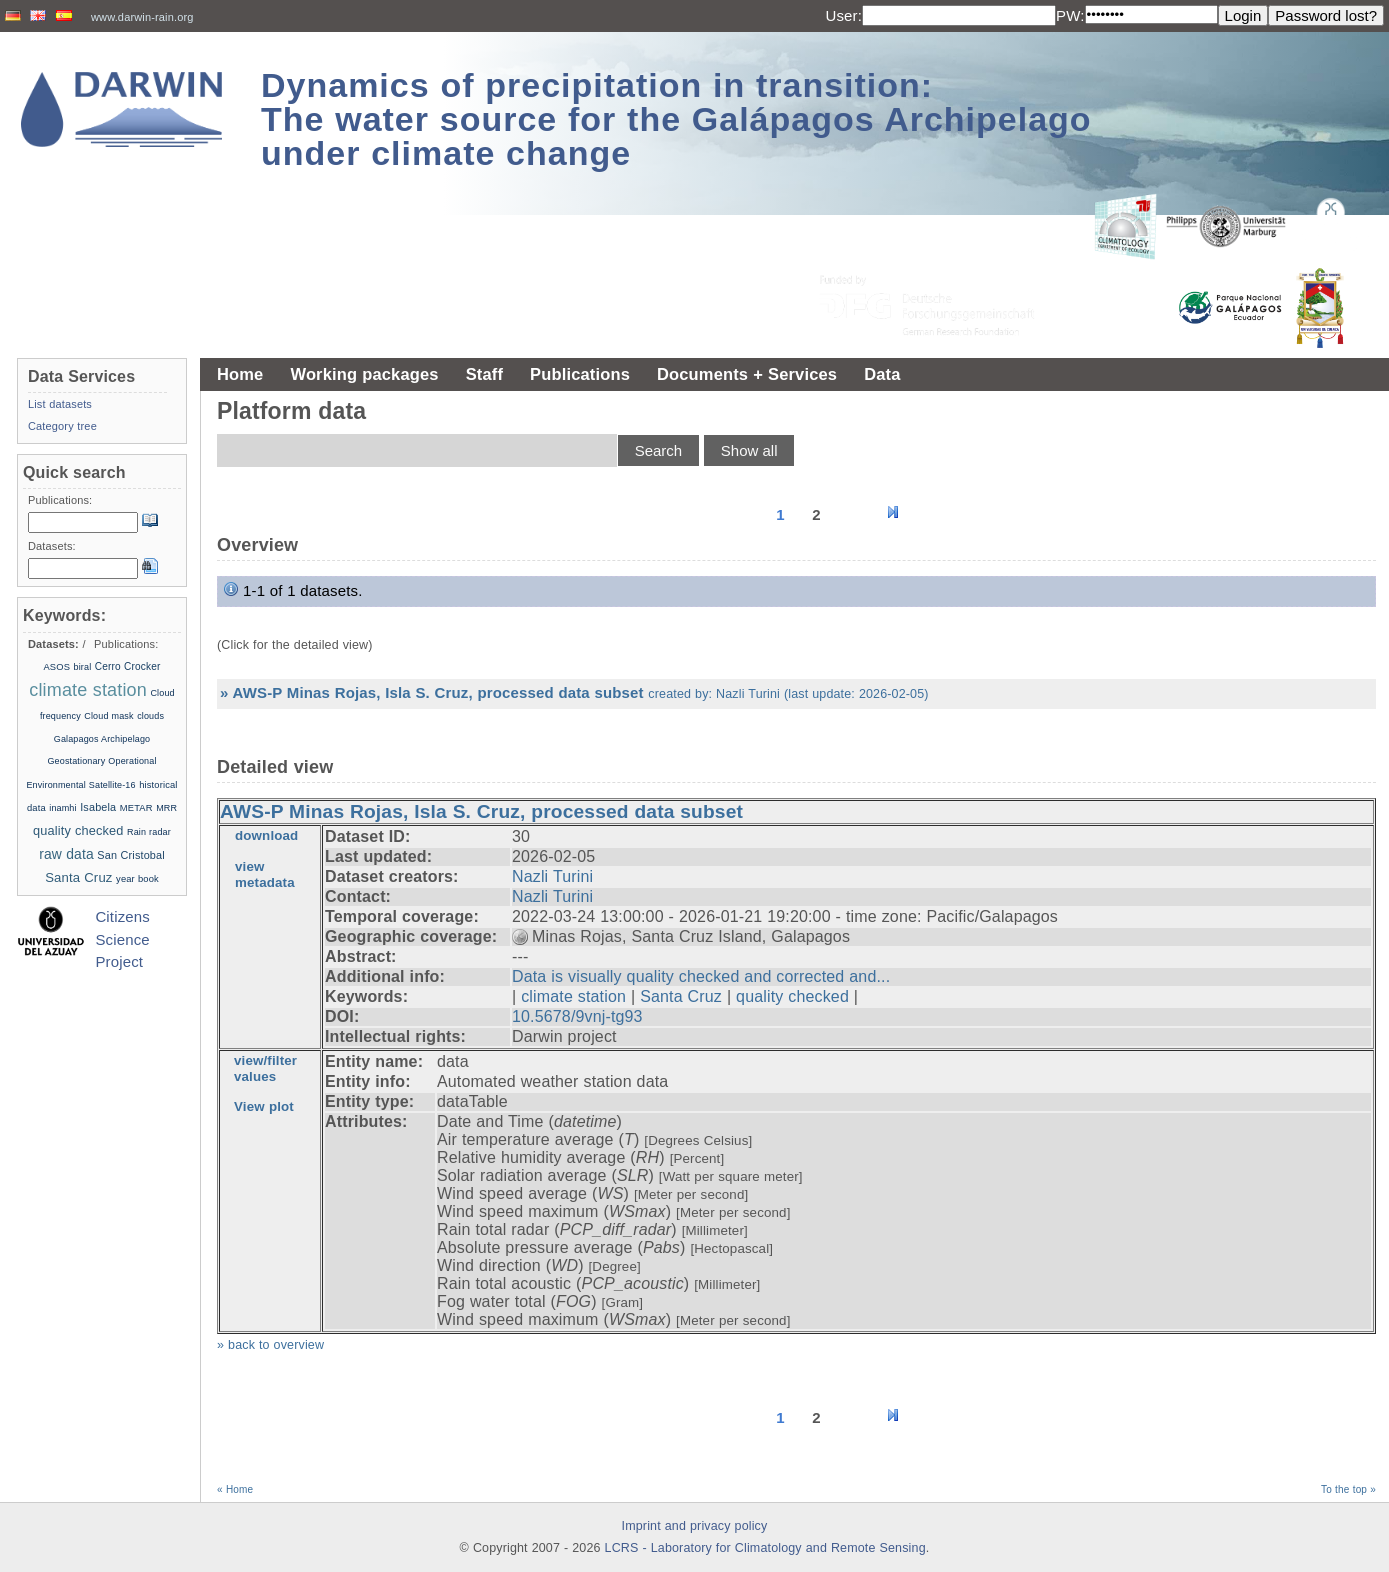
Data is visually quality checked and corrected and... (701, 976)
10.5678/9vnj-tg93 (577, 1016)
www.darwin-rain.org (142, 17)
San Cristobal (130, 855)
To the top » (1348, 1489)
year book (137, 879)
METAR (136, 808)
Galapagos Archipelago (102, 739)
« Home (235, 1489)
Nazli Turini (552, 876)
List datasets (60, 404)
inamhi (62, 808)
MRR (166, 808)
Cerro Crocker (128, 666)
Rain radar (149, 832)
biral (83, 667)
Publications (580, 374)
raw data (66, 854)
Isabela (98, 807)
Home (240, 374)
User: (843, 15)
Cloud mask (108, 716)
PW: (1070, 15)
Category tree (62, 426)
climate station (573, 996)
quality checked (792, 996)
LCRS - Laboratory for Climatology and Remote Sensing (765, 1548)
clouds (150, 716)
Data (882, 374)
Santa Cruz (681, 996)
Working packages (364, 374)
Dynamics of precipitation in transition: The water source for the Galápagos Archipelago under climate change (676, 119)
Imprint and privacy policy (695, 1526)
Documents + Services (747, 374)
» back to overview (270, 1345)
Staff (484, 374)
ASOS (56, 667)
